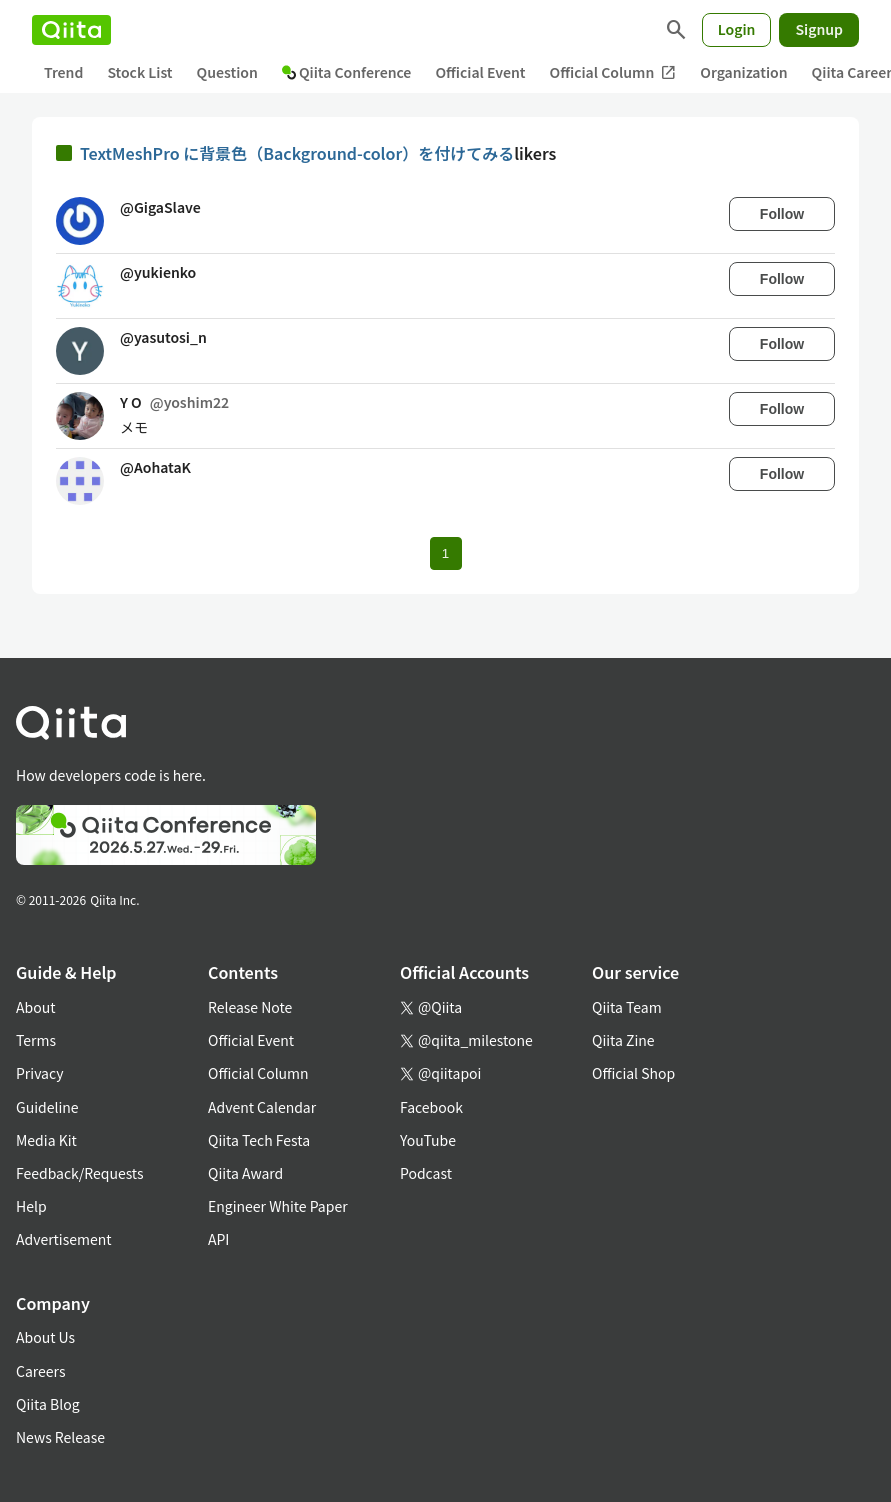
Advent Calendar (262, 1107)
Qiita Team (627, 1007)
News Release (60, 1437)
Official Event (480, 72)
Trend (63, 72)
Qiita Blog (48, 1404)
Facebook (431, 1107)
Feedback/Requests (80, 1173)
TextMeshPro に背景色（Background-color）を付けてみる (297, 153)
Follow (782, 214)
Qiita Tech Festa (259, 1140)
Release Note (250, 1007)
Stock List (139, 72)
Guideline (47, 1107)
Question (227, 72)
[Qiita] (71, 30)
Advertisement (64, 1239)
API (218, 1239)
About (35, 1007)
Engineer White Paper (278, 1206)
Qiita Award (245, 1173)
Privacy (39, 1073)
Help (31, 1206)
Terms (36, 1040)
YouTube (428, 1140)
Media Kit (46, 1140)
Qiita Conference (347, 72)
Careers (40, 1371)
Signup (819, 29)
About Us (45, 1337)
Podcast (426, 1173)
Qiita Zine (623, 1040)
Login (737, 29)
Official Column (613, 72)
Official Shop (633, 1073)
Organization (743, 72)
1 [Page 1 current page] (445, 553)
